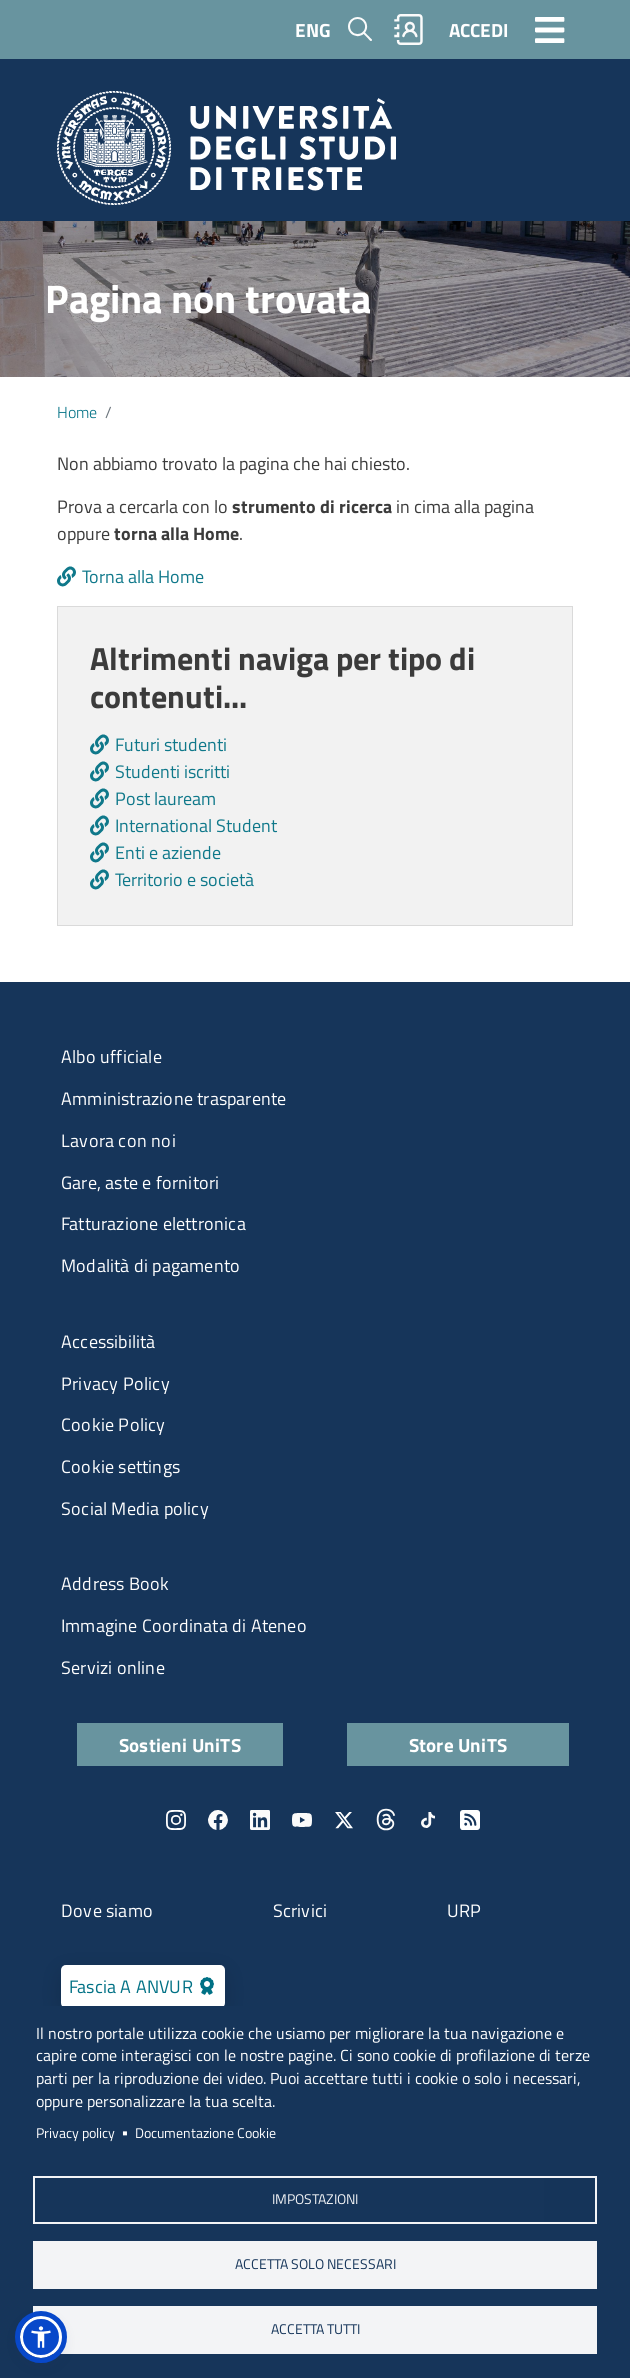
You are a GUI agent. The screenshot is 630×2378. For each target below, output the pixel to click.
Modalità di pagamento (150, 1265)
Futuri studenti (171, 744)
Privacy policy (75, 2133)
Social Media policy (135, 1508)
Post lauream (165, 798)
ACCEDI (478, 29)
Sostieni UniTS (180, 1744)
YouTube (302, 1820)
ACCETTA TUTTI (315, 2329)
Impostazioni (315, 2199)
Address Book (115, 1583)
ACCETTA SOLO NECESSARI (315, 2264)
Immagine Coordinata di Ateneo (184, 1625)
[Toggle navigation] (550, 29)
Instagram (176, 1820)
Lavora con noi (118, 1140)
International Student (196, 825)
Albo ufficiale (111, 1056)
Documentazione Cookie (205, 2133)
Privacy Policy (115, 1383)
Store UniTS (458, 1744)
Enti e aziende (168, 852)
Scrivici (300, 1910)
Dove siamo (107, 1910)
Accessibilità (108, 1341)
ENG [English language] (313, 29)
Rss (470, 1820)
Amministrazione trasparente (173, 1098)
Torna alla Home (143, 576)
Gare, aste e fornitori (140, 1182)
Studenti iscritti (172, 771)
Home (77, 412)
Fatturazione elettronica (153, 1223)
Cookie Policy (113, 1424)
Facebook (218, 1820)
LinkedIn (260, 1820)
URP (464, 1910)
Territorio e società (184, 879)
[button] (41, 2337)
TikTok (428, 1820)
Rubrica (409, 29)
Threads (386, 1820)
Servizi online (113, 1667)
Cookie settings (120, 1466)
